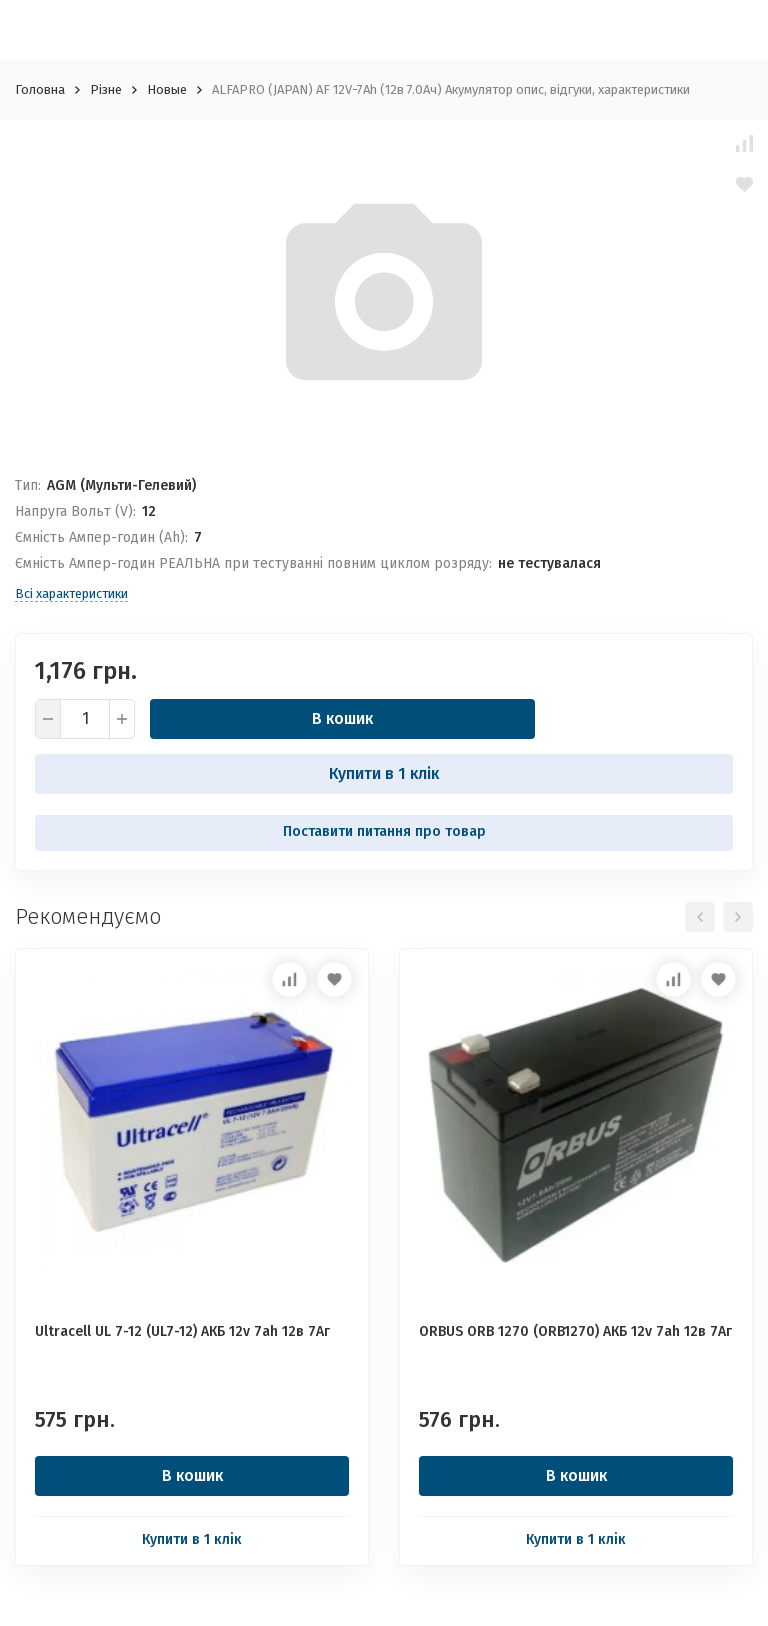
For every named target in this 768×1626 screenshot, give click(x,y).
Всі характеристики (71, 593)
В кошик (342, 718)
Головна (40, 89)
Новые (167, 89)
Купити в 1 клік (384, 773)
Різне (106, 89)
